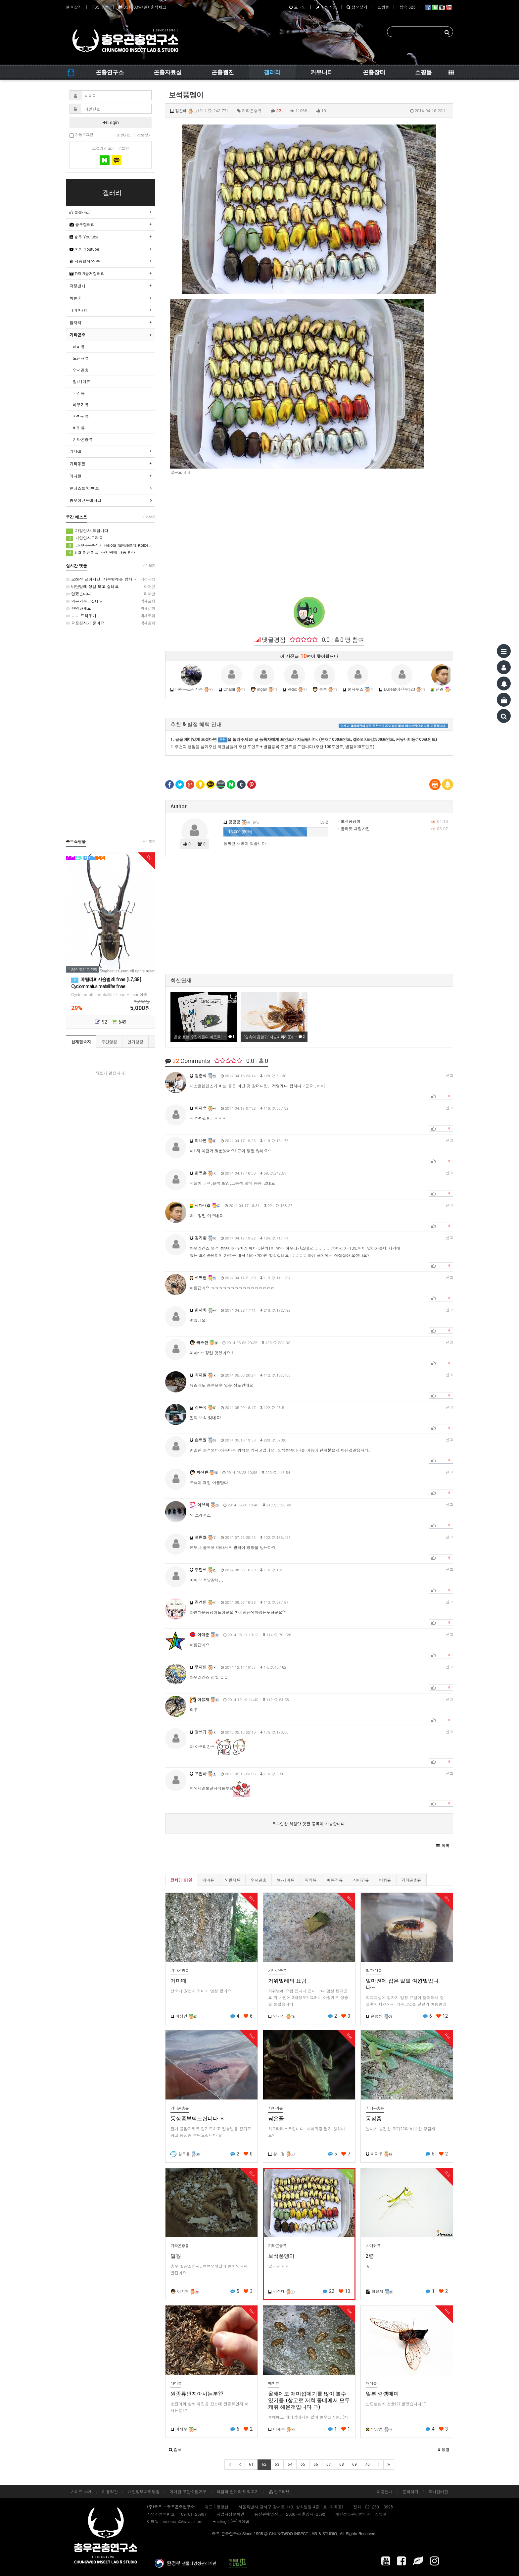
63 (277, 2464)
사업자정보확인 (230, 2514)
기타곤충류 (411, 1880)
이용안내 (385, 2491)
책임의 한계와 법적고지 (237, 2491)
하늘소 (75, 298)
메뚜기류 (335, 1880)
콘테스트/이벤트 (84, 488)
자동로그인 (81, 135)
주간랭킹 (109, 1041)
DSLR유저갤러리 (87, 273)
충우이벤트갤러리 (85, 500)
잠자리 (75, 322)
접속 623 (407, 7)
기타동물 (77, 463)
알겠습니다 (110, 593)
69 (354, 2464)
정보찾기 (357, 7)
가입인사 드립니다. (88, 531)
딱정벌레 (77, 285)
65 (303, 2464)
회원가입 (326, 7)
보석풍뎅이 (349, 821)
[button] (443, 1845)
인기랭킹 (135, 1041)
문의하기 (410, 2491)
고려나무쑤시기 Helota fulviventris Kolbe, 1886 (110, 545)
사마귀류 (361, 1880)
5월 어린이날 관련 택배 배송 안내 (101, 552)
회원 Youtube (84, 249)
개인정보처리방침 (144, 2491)
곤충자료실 (168, 72)
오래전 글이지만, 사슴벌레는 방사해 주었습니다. (110, 579)
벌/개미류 (285, 1880)
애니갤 (75, 476)
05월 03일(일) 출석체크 (142, 7)
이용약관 (110, 2491)
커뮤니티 (321, 72)
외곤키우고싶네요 (110, 601)
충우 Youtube (84, 236)
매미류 (208, 1880)
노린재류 (232, 1880)
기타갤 (75, 451)
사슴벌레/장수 (85, 261)
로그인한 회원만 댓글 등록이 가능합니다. (309, 1823)
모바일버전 (438, 2491)
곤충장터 (374, 72)
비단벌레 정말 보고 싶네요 (110, 586)
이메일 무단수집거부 (188, 2491)
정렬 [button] (443, 2449)
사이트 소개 (81, 2491)
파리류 (311, 1880)
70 (367, 2464)
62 (264, 2464)
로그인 (297, 7)
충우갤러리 (82, 224)
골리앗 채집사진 (354, 828)
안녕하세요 (110, 608)
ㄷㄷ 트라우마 (110, 615)
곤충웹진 (223, 72)
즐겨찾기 (74, 7)
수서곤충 (258, 1880)
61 (251, 2464)
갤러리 (272, 72)
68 (341, 2464)
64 (290, 2464)
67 (328, 2464)
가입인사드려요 (84, 538)
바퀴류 (385, 1880)
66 (315, 2464)
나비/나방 (78, 310)
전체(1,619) (181, 1880)
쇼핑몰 (383, 7)
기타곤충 (77, 334)
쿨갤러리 (80, 212)
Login (111, 122)
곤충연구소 (110, 72)
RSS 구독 (100, 7)
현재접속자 (81, 1041)
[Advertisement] (309, 528)
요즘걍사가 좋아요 (110, 623)
